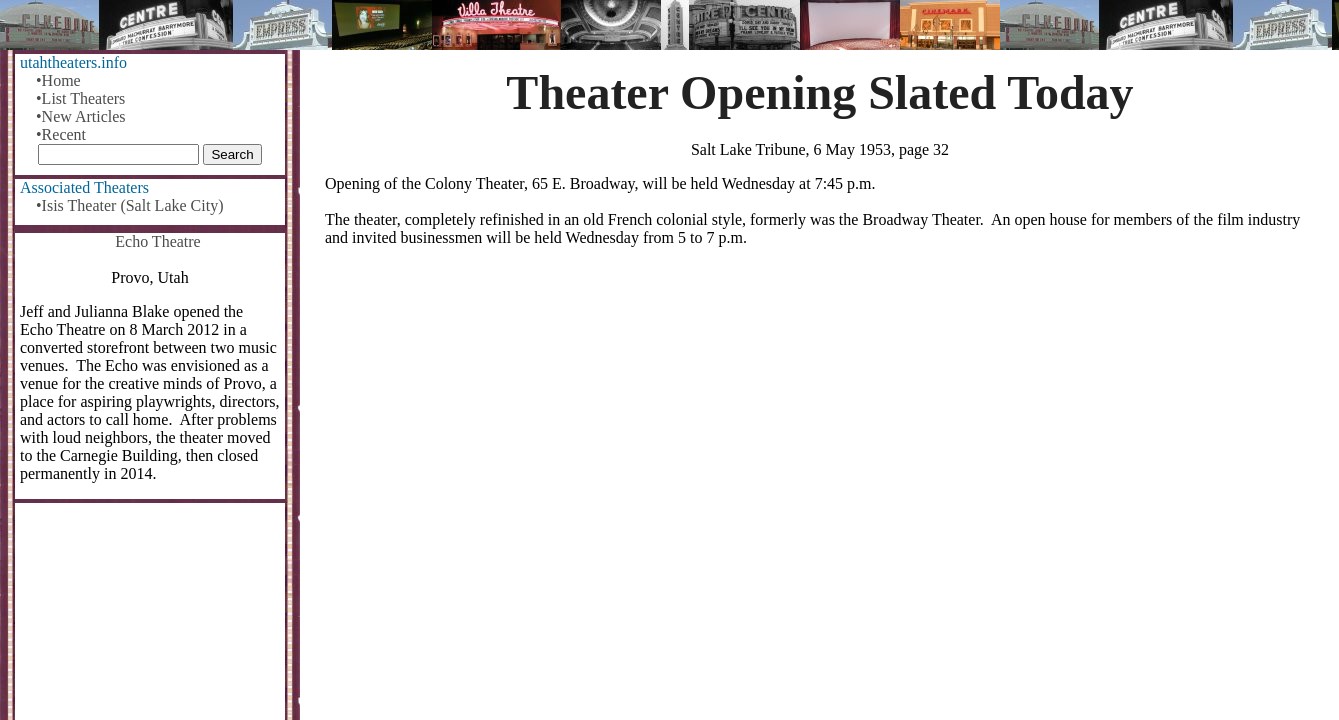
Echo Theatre (157, 241)
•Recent (61, 134)
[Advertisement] (820, 419)
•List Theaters (80, 98)
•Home (58, 80)
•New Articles (81, 116)
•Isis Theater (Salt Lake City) (129, 205)
